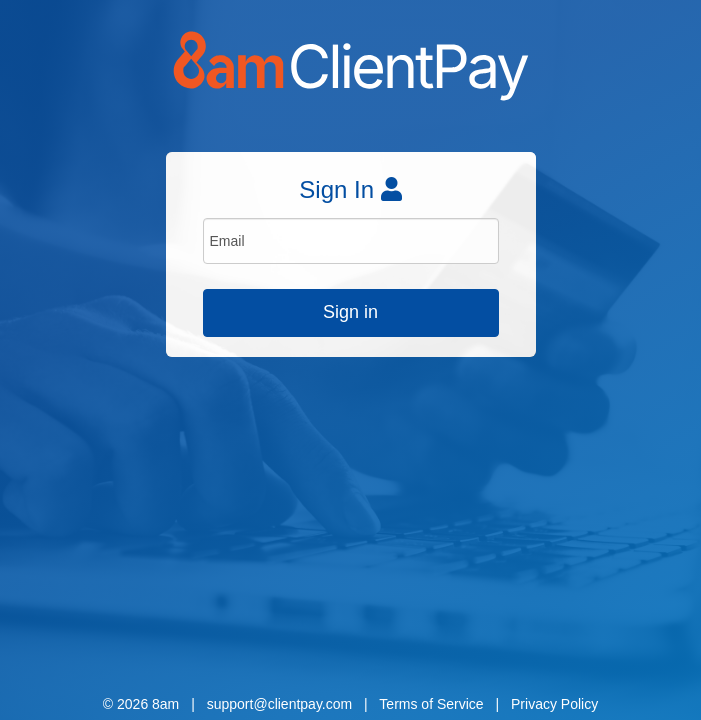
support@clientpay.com (279, 704)
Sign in (350, 312)
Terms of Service (431, 704)
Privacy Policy (554, 704)
